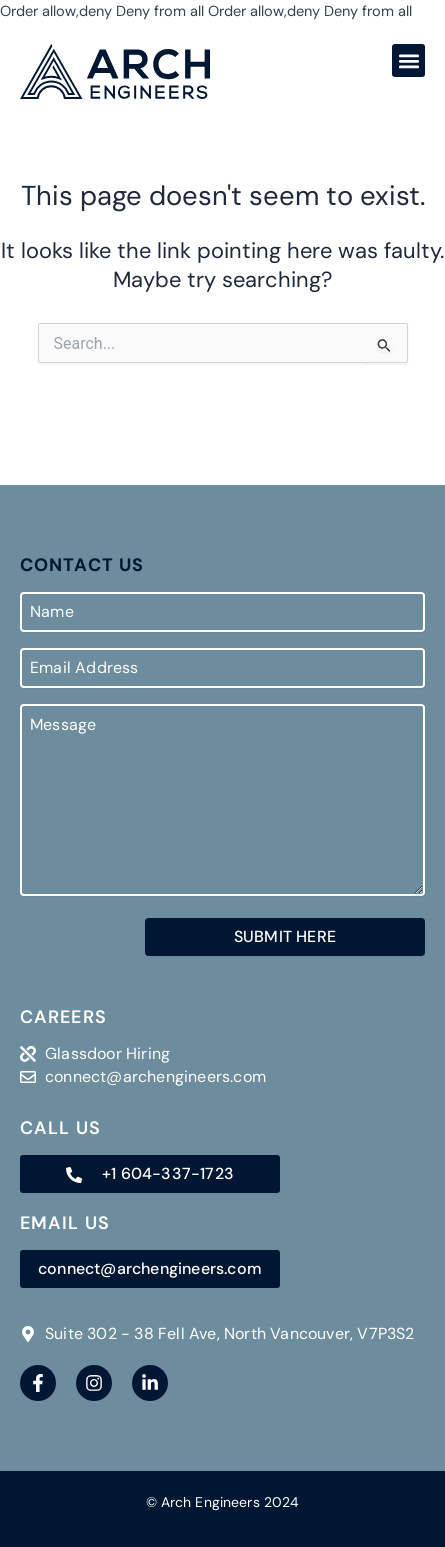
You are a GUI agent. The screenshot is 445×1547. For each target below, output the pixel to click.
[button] (408, 60)
